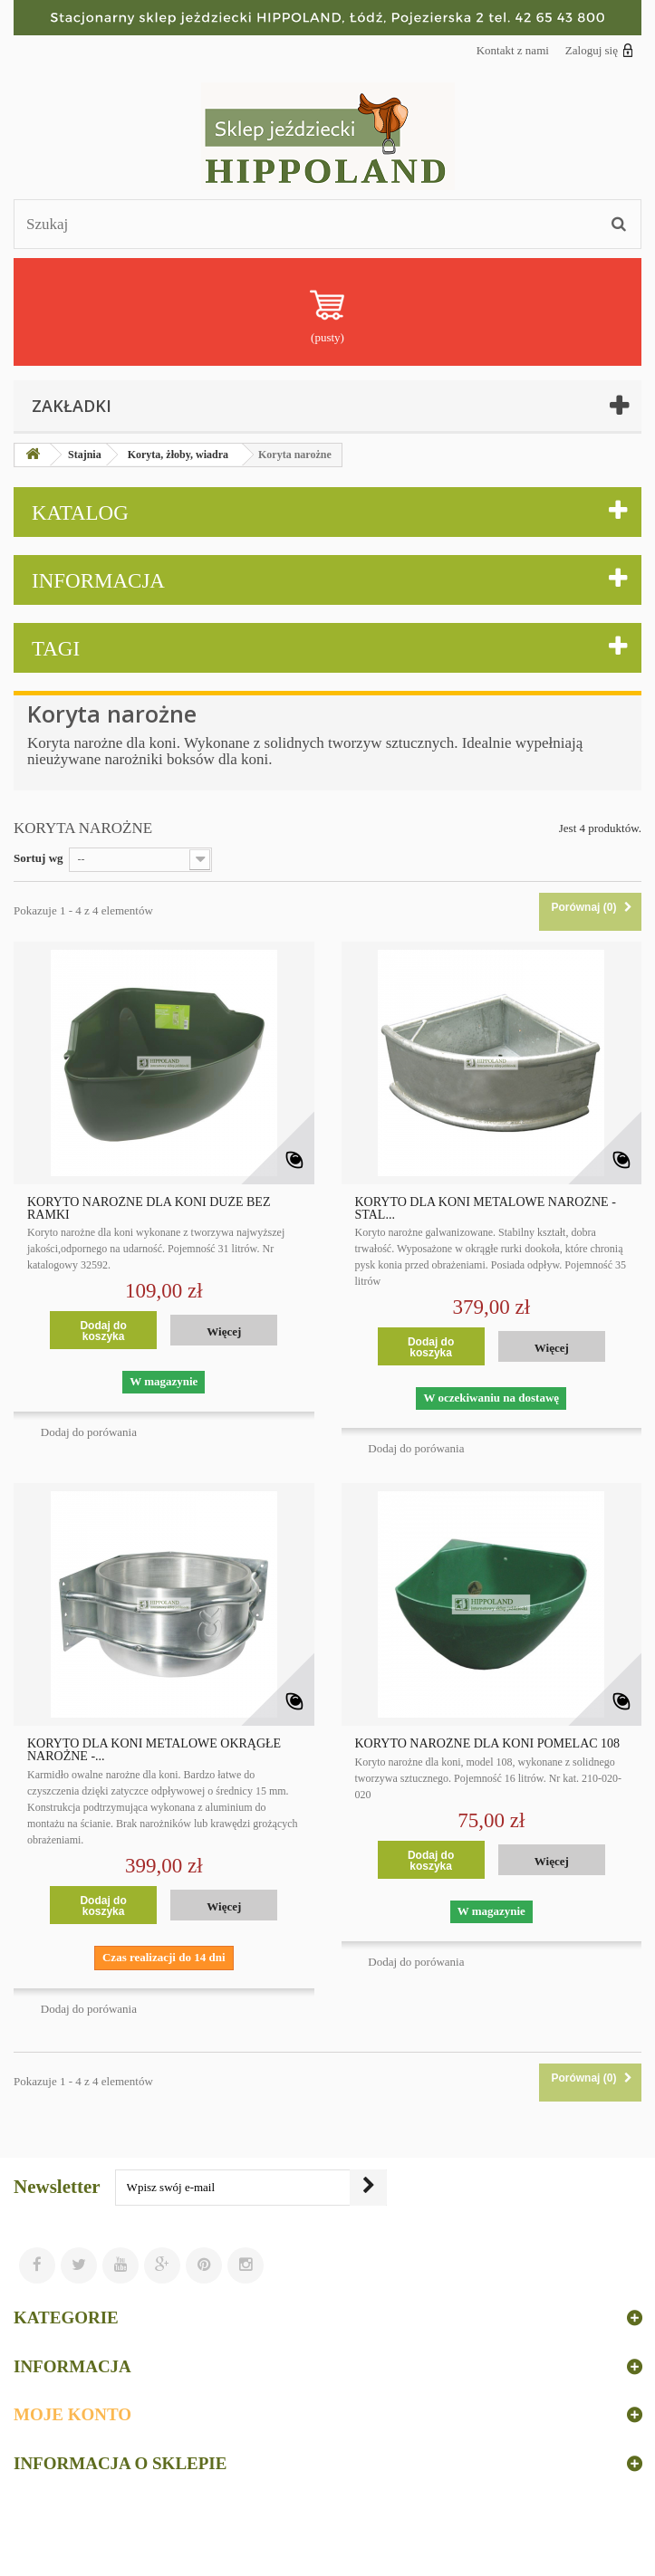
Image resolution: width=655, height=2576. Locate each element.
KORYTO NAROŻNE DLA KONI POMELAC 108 (488, 1744)
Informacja (98, 581)
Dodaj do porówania (89, 1432)
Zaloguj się (599, 50)
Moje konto (72, 2414)
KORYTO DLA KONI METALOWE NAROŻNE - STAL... (485, 1208)
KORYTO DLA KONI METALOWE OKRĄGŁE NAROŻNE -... (154, 1750)
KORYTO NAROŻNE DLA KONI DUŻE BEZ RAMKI (148, 1208)
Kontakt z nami (513, 50)
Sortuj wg (38, 858)
